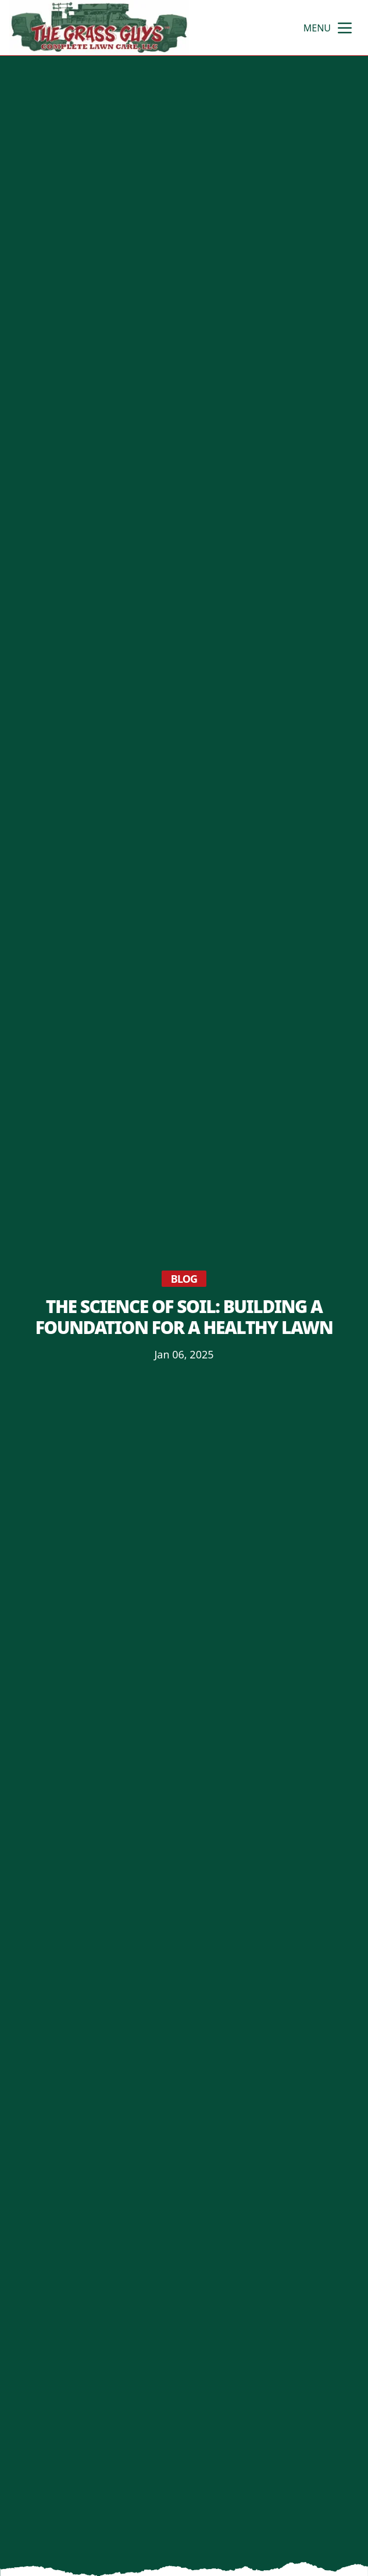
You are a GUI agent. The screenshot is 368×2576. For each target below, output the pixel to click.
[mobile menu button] (345, 28)
